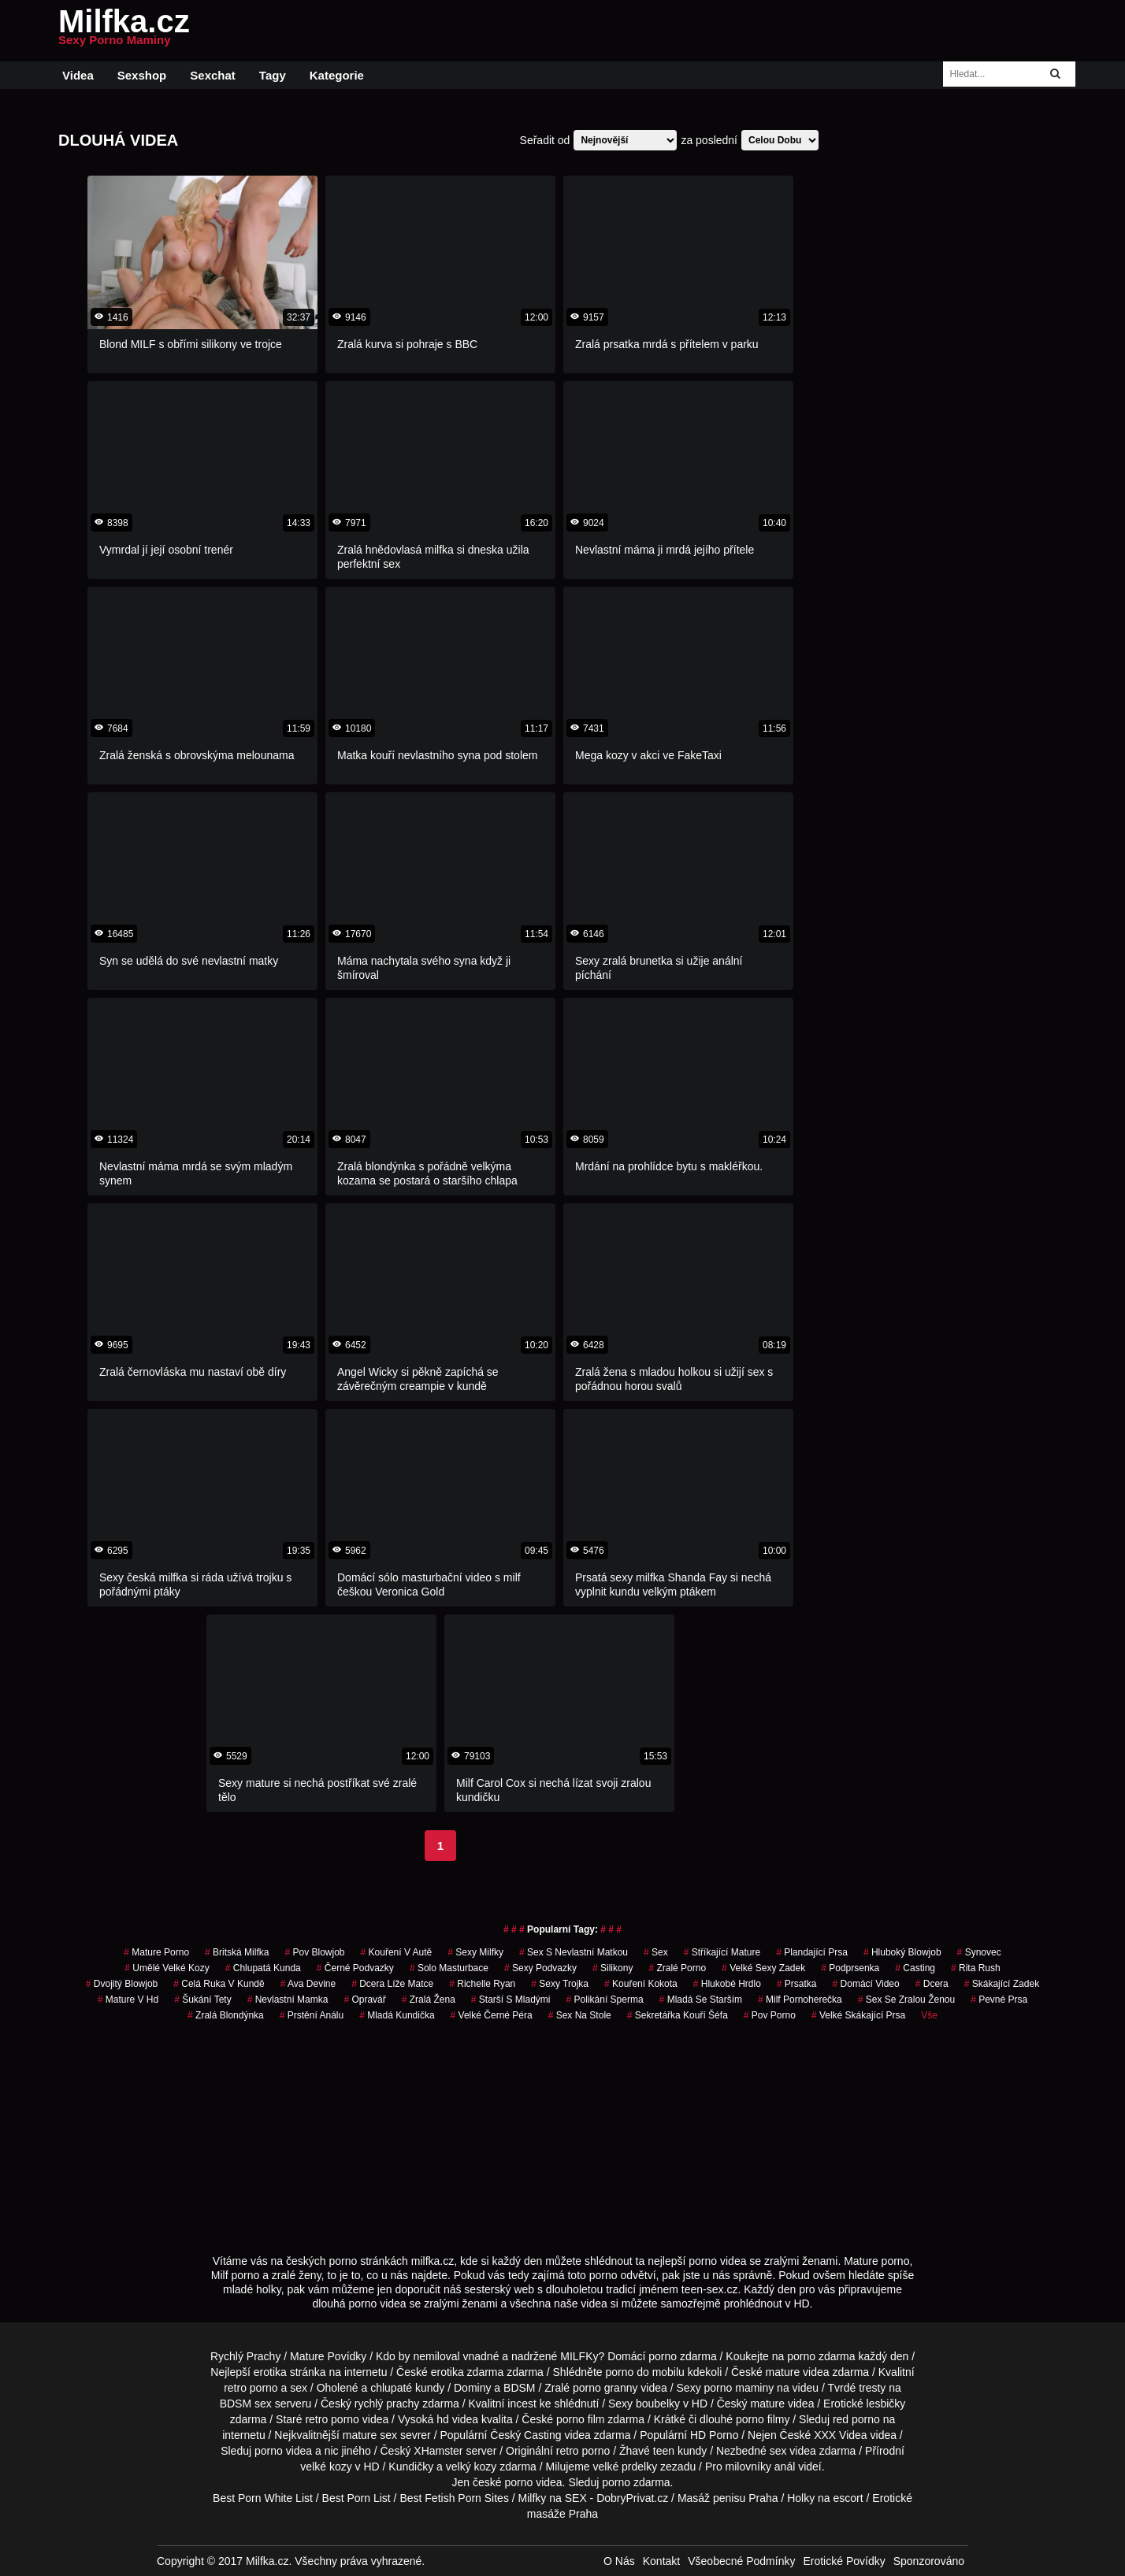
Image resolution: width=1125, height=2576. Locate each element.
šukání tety (203, 1999)
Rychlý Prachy (245, 2356)
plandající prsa (812, 1952)
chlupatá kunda (263, 1968)
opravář (364, 1999)
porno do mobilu (644, 2372)
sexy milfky (475, 1952)
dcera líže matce (392, 1983)
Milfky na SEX (552, 2498)
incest (522, 2403)
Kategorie (337, 75)
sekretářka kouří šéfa (677, 2015)
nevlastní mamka (288, 1999)
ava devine (308, 1983)
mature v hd (128, 1999)
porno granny (605, 2387)
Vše (929, 2015)
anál (784, 2466)
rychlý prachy (387, 2403)
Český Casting (525, 2435)
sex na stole (579, 2015)
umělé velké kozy (166, 1968)
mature (783, 2372)
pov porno (770, 2015)
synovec (979, 1952)
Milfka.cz (124, 31)
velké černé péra (492, 2015)
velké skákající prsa (858, 2015)
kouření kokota (641, 1983)
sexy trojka (559, 1983)
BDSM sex (246, 2403)
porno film (580, 2419)
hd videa (457, 2419)
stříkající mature (722, 1952)
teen (663, 2450)
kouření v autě (397, 1952)
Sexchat (213, 75)
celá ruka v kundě (218, 1983)
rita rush (976, 1968)
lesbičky (886, 2403)
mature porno (156, 1952)
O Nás (619, 2561)
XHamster (438, 2450)
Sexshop (142, 75)
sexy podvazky (540, 1968)
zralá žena (428, 1999)
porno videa (283, 2450)
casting (915, 1968)
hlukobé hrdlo (727, 1983)
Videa (78, 75)
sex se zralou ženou (906, 1999)
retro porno (250, 2387)
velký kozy (471, 2466)
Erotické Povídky (844, 2561)
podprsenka (850, 1968)
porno (662, 2356)
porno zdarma (821, 2356)
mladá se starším (700, 1999)
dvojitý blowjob (122, 1983)
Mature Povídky (328, 2356)
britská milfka (237, 1952)
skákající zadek (1001, 1983)
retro (567, 2450)
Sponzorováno (928, 2561)
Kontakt (661, 2561)
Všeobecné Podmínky (741, 2561)
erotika (270, 2372)
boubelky (658, 2403)
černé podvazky (355, 1968)
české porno (503, 2482)
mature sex (370, 2435)
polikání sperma (605, 1999)
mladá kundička (396, 2015)
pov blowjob (314, 1952)
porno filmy (762, 2419)
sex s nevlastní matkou (573, 1952)
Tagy (272, 75)
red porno (856, 2419)
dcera (932, 1983)
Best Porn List (356, 2498)
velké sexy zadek (763, 1968)
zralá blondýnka (226, 2015)
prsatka (797, 1983)
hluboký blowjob (902, 1952)
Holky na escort (825, 2498)
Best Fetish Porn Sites (454, 2498)
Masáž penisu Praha (728, 2498)
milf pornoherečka (800, 1999)
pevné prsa (999, 1999)
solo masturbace (449, 1968)
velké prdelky (624, 2466)
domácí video (866, 1983)
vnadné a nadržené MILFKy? (534, 2356)
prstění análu (311, 2015)
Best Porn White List (263, 2498)
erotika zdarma (467, 2372)
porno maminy (739, 2387)
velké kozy (325, 2466)
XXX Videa (840, 2435)
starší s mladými (511, 1999)
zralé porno (677, 1968)
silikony (612, 1968)
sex (656, 1952)
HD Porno (714, 2435)
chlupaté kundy (407, 2387)
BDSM (519, 2387)
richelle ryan (482, 1983)
